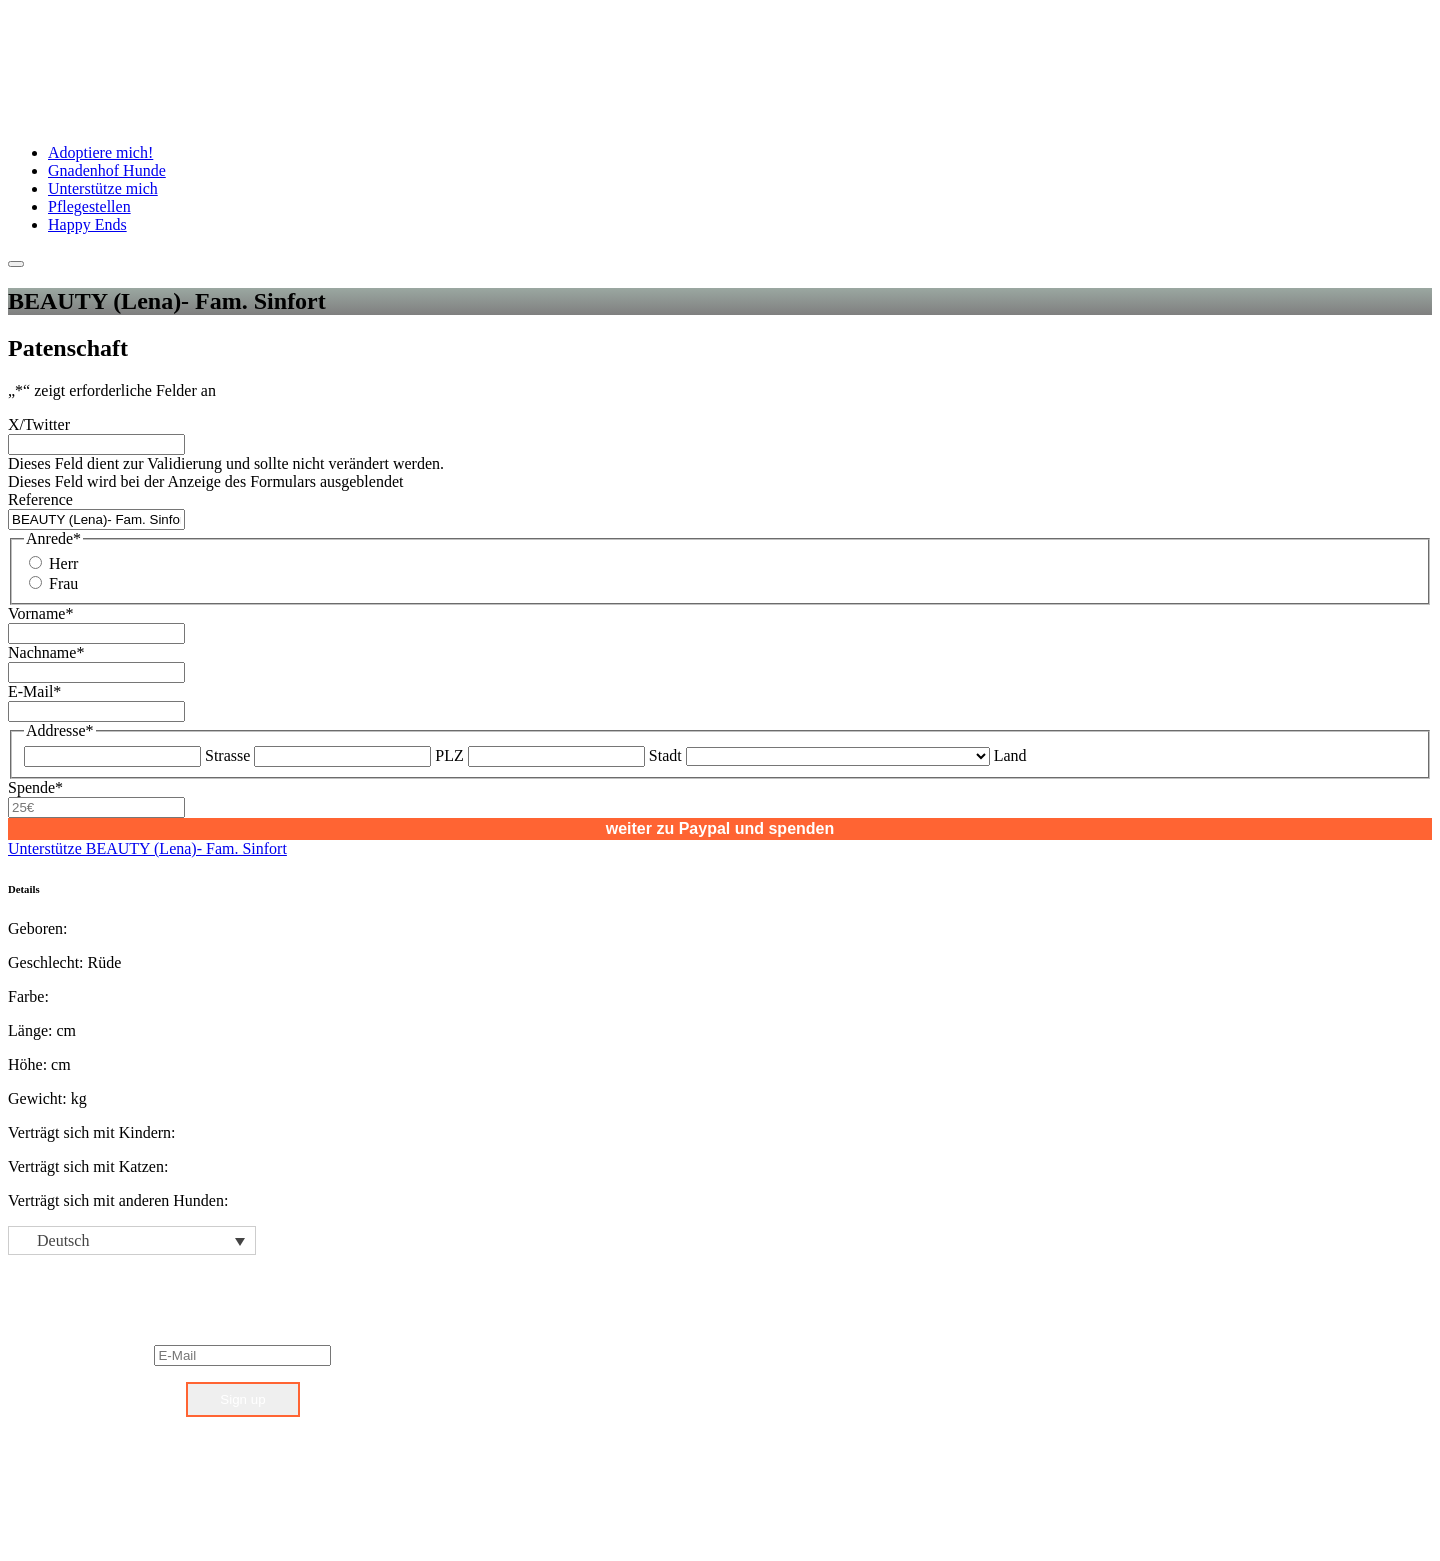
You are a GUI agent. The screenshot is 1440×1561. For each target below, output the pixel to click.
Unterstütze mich (103, 188)
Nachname (46, 652)
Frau (63, 583)
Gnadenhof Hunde (107, 170)
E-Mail (34, 691)
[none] (132, 1240)
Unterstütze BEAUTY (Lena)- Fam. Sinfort (147, 848)
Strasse (227, 755)
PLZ (449, 755)
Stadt (665, 755)
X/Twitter (39, 424)
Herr (63, 563)
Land (1010, 755)
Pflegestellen (89, 206)
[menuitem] (132, 1240)
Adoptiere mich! (100, 152)
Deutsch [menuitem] (63, 1240)
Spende (35, 787)
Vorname (40, 613)
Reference (40, 499)
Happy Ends (87, 224)
